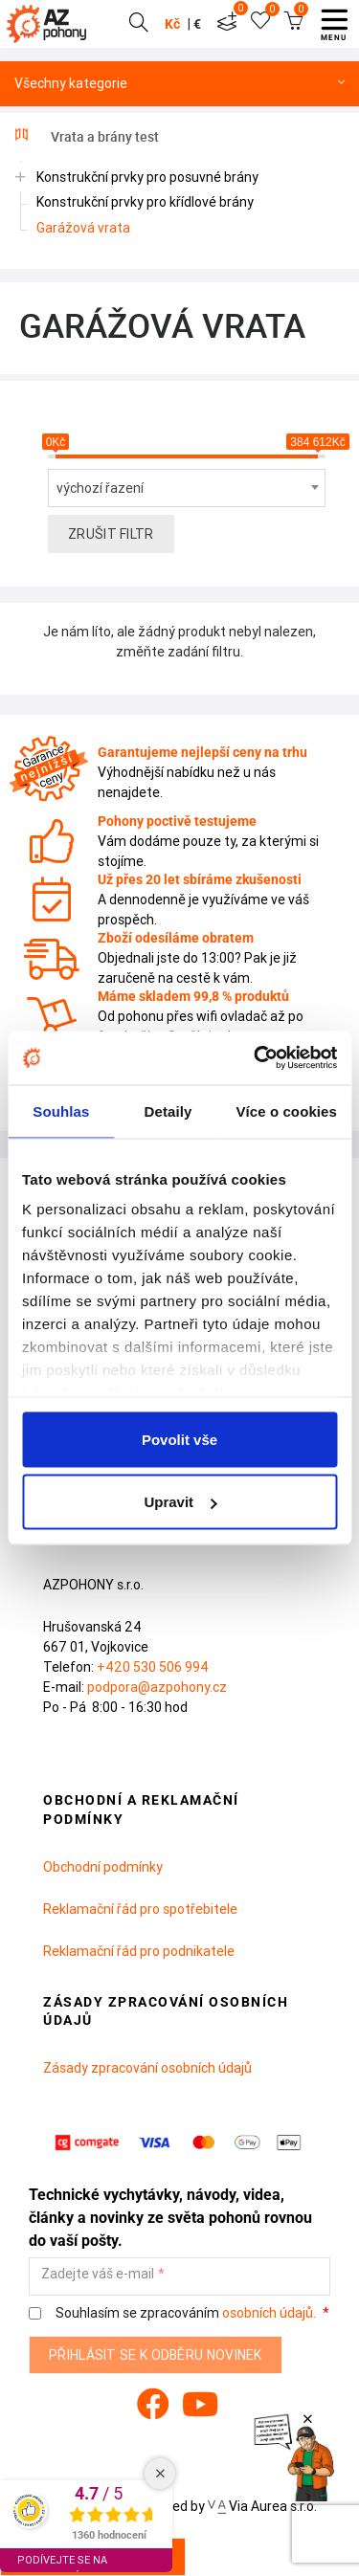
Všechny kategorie (179, 84)
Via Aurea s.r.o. (262, 2506)
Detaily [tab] (168, 1110)
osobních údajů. (269, 2312)
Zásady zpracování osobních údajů (147, 2067)
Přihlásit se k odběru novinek (155, 2355)
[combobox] (186, 488)
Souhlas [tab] (61, 1110)
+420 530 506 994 (153, 1667)
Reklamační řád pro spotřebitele (140, 1909)
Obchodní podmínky (103, 1867)
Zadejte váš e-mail (97, 2274)
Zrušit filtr (111, 534)
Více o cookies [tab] (286, 1110)
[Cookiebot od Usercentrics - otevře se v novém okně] (255, 1058)
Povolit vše (179, 1439)
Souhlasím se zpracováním (174, 2313)
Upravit (180, 1502)
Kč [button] (172, 24)
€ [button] (197, 24)
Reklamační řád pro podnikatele (139, 1951)
